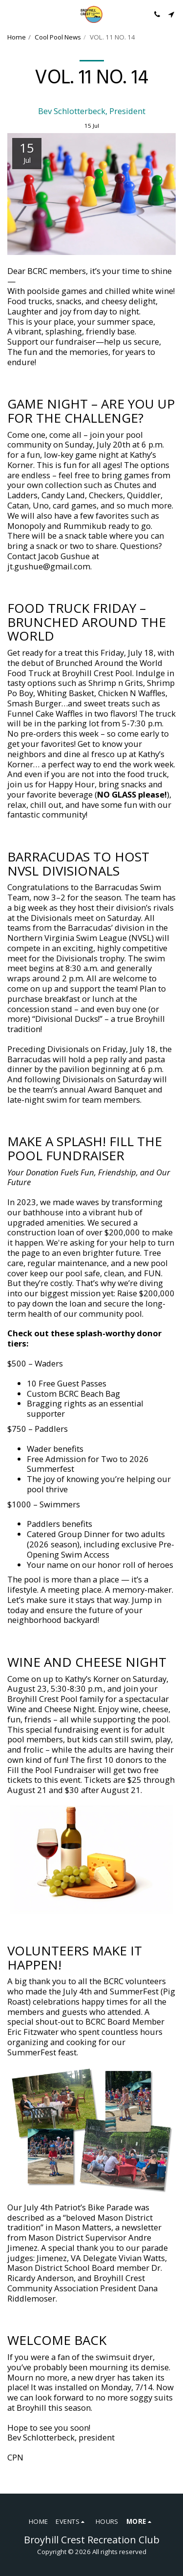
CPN (15, 2457)
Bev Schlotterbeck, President (91, 111)
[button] (10, 14)
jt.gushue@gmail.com (48, 566)
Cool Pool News (58, 37)
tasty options (31, 682)
